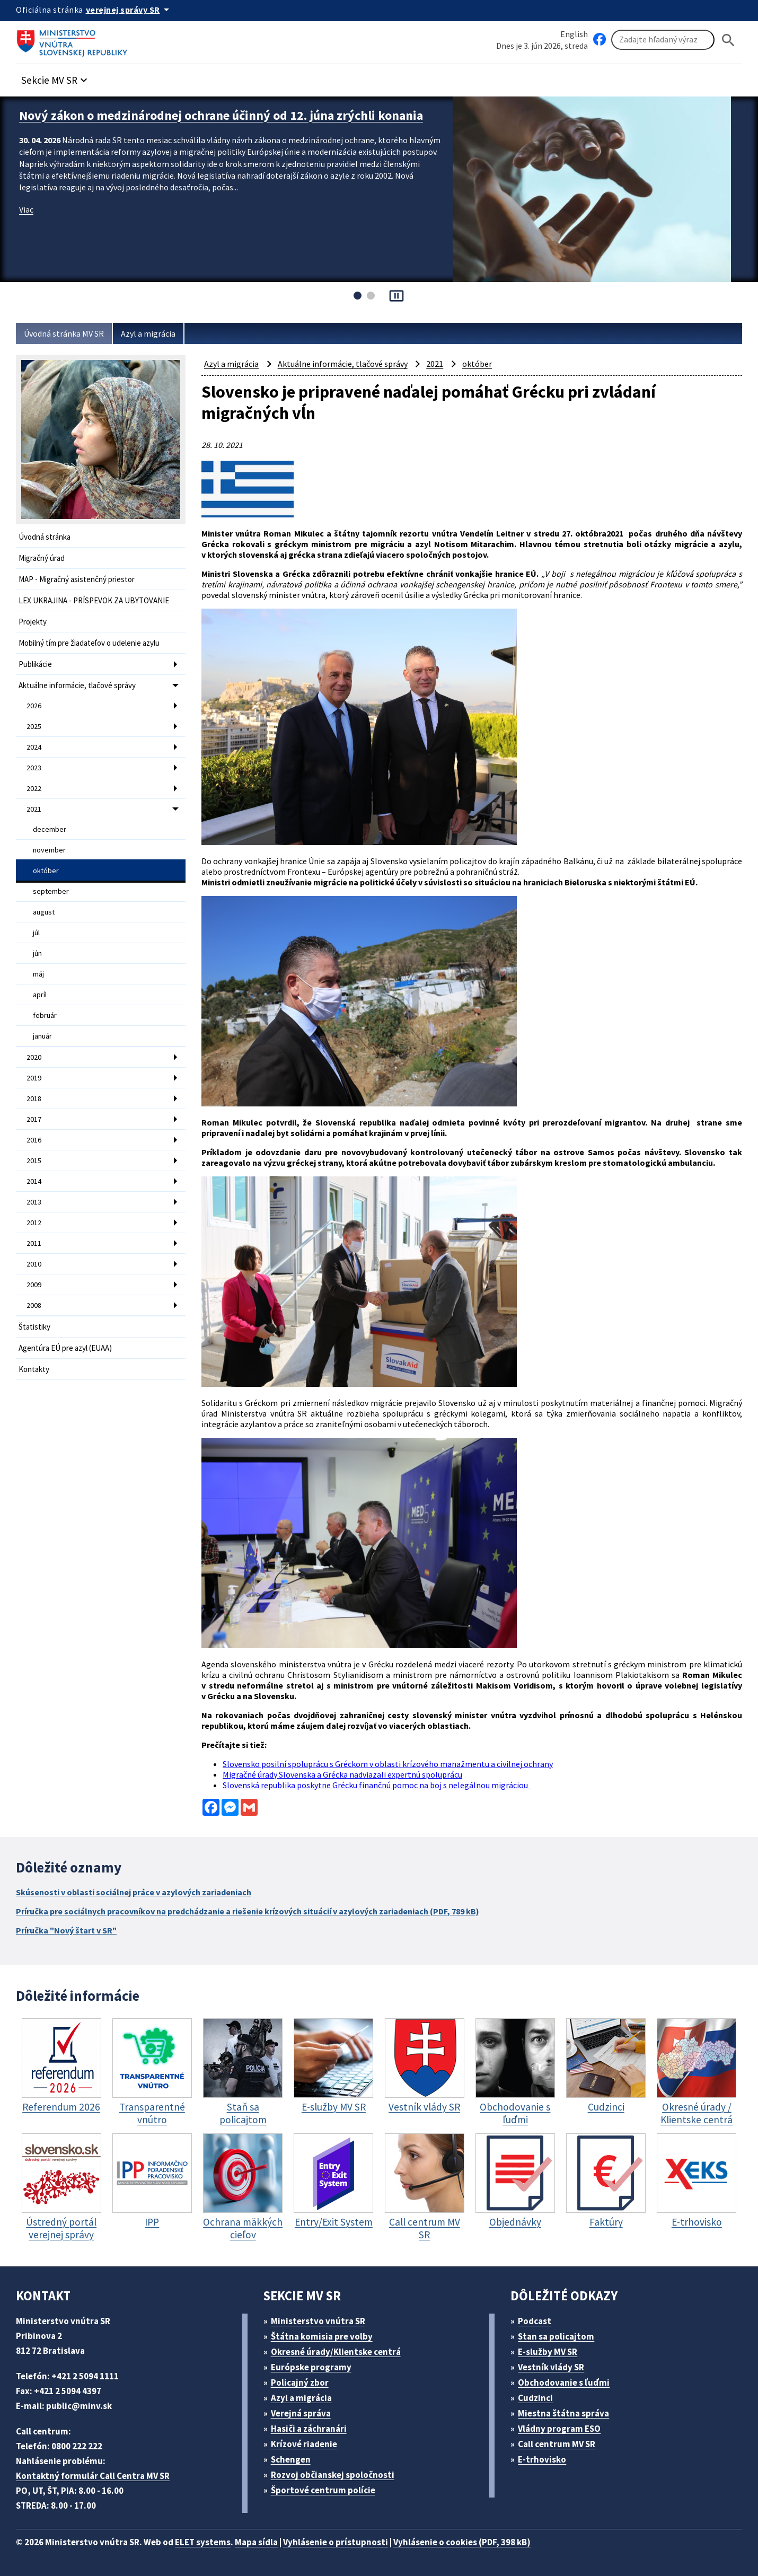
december (49, 829)
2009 (34, 1284)
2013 (34, 1202)
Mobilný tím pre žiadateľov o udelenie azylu (89, 643)
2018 (34, 1098)
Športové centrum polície (323, 2490)
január (42, 1036)
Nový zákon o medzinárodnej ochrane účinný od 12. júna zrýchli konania (221, 115)
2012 (34, 1222)
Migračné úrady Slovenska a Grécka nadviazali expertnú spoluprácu (342, 1774)
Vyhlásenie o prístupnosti (335, 2542)
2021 (34, 809)
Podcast (534, 2321)
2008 (34, 1305)
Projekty (33, 622)
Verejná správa (301, 2413)
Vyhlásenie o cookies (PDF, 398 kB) (462, 2542)
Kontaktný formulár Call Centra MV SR (93, 2476)
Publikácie (35, 664)
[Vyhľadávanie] (663, 40)
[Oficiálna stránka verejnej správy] (129, 9)
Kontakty (34, 1369)
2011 (34, 1243)
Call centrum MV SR (556, 2444)
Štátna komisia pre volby (322, 2336)
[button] (55, 77)
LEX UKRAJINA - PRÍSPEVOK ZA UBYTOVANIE (94, 600)
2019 (34, 1078)
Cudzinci (535, 2398)
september (51, 891)
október (46, 870)
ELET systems (203, 2542)
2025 (34, 726)
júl (36, 932)
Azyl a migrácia (148, 333)
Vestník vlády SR (551, 2367)
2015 (34, 1160)
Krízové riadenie (304, 2444)
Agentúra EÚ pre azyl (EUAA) (65, 1348)
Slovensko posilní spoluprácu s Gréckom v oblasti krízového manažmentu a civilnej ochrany (388, 1764)
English (574, 34)
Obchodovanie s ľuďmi (564, 2382)
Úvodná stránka (44, 537)
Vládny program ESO (559, 2428)
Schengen (291, 2459)
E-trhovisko (542, 2459)
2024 (34, 747)
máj (38, 974)
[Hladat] (728, 40)
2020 (34, 1057)
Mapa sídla (256, 2542)
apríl (40, 994)
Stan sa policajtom (556, 2336)
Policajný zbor (300, 2382)
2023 (34, 767)
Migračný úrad (42, 558)
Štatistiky (34, 1327)
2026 (34, 705)
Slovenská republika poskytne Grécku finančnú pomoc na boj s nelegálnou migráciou (377, 1785)
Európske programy (311, 2367)
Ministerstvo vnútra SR (318, 2321)
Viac (26, 209)
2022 (34, 788)
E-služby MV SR (547, 2352)
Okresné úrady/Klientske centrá (336, 2352)
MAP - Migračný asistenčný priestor (77, 579)
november (49, 850)
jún (37, 953)
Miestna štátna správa (563, 2413)
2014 (34, 1181)
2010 (34, 1264)
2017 (34, 1119)
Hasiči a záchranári (309, 2428)
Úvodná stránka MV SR (64, 333)
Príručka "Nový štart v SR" (66, 1930)
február (45, 1015)
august (44, 912)
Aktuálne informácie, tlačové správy (77, 685)
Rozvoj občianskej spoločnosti (332, 2475)
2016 (34, 1140)
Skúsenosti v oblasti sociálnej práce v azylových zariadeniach (133, 1892)
